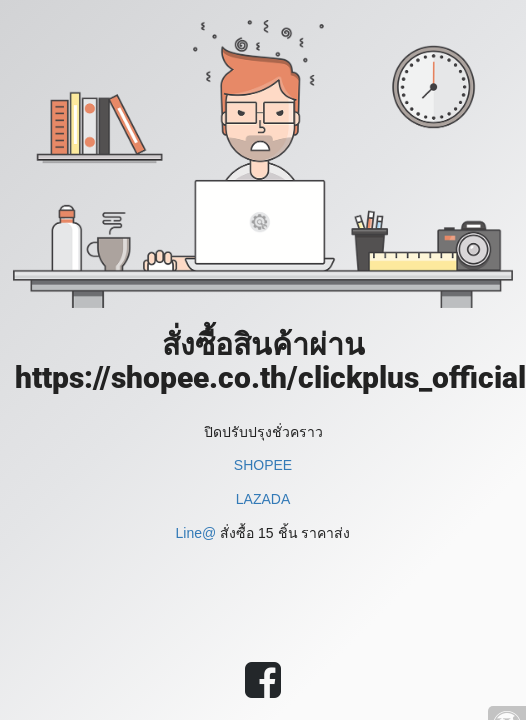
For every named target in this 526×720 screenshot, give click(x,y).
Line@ (196, 533)
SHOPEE (263, 465)
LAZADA (263, 499)
